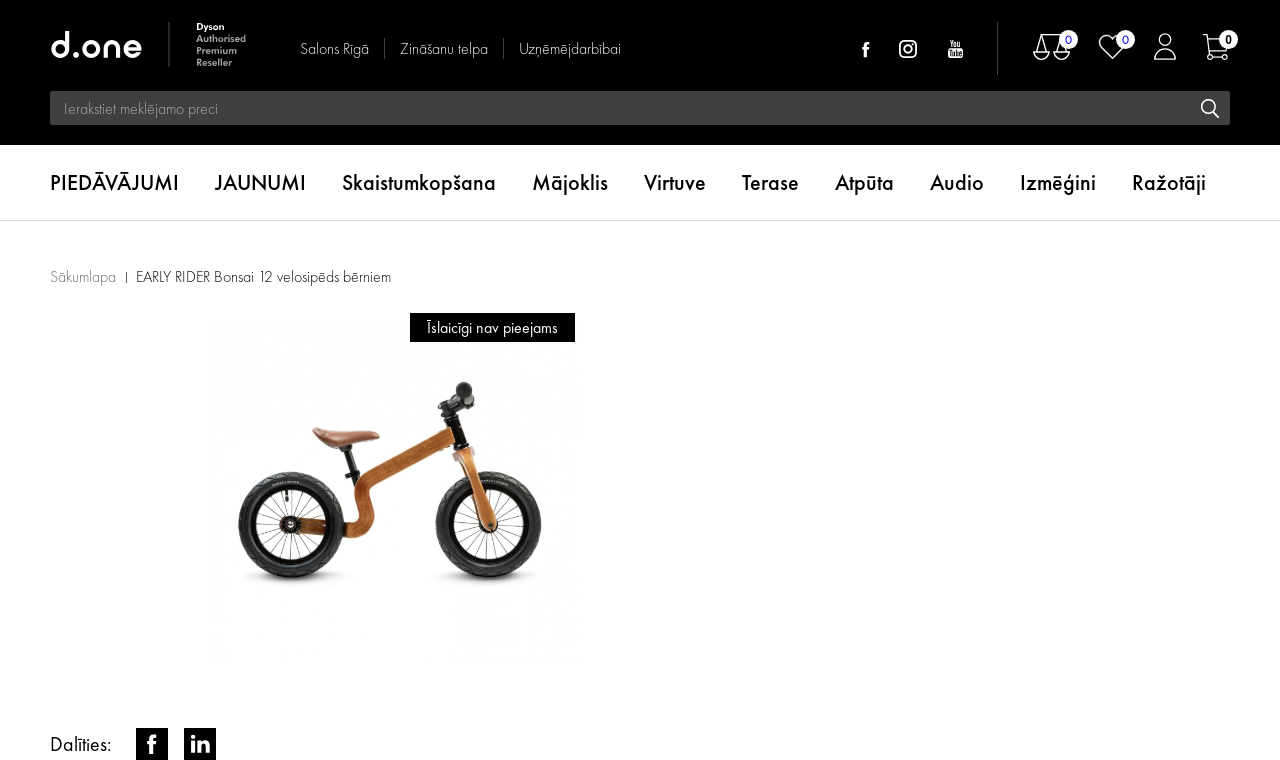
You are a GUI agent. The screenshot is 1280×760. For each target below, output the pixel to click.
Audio (957, 182)
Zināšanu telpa (444, 48)
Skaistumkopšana (419, 182)
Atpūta (864, 182)
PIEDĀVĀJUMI (114, 182)
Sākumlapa (83, 276)
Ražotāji (1169, 182)
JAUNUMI (260, 182)
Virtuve (675, 182)
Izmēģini (1058, 182)
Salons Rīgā (334, 48)
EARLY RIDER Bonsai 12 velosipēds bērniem (263, 276)
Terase (770, 182)
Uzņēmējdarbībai (570, 48)
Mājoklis (570, 182)
